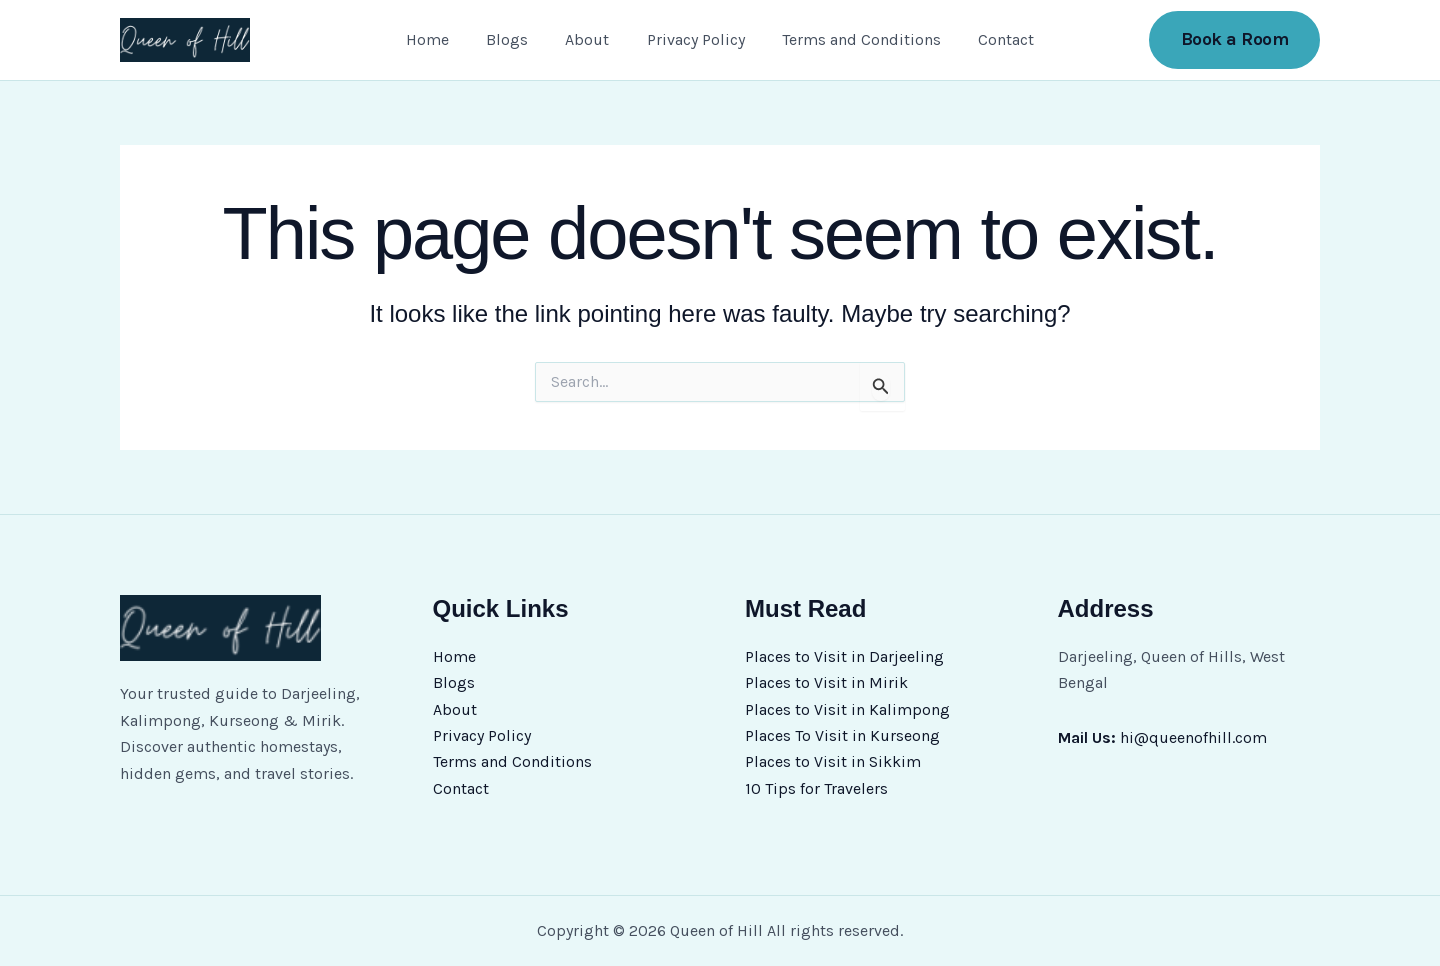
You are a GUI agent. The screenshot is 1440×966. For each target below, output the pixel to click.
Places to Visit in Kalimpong (847, 708)
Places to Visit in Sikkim (833, 761)
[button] (1235, 39)
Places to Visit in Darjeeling (844, 655)
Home (440, 39)
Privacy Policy (693, 39)
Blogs (515, 39)
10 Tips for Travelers (816, 787)
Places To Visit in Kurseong (842, 735)
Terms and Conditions (853, 39)
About (590, 39)
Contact (993, 39)
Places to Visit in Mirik (826, 682)
